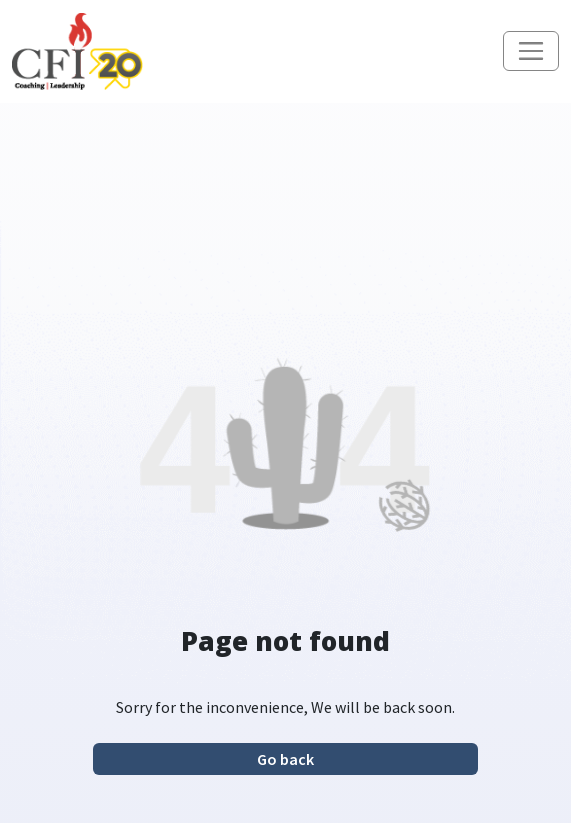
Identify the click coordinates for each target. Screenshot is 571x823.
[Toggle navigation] (531, 51)
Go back (285, 759)
